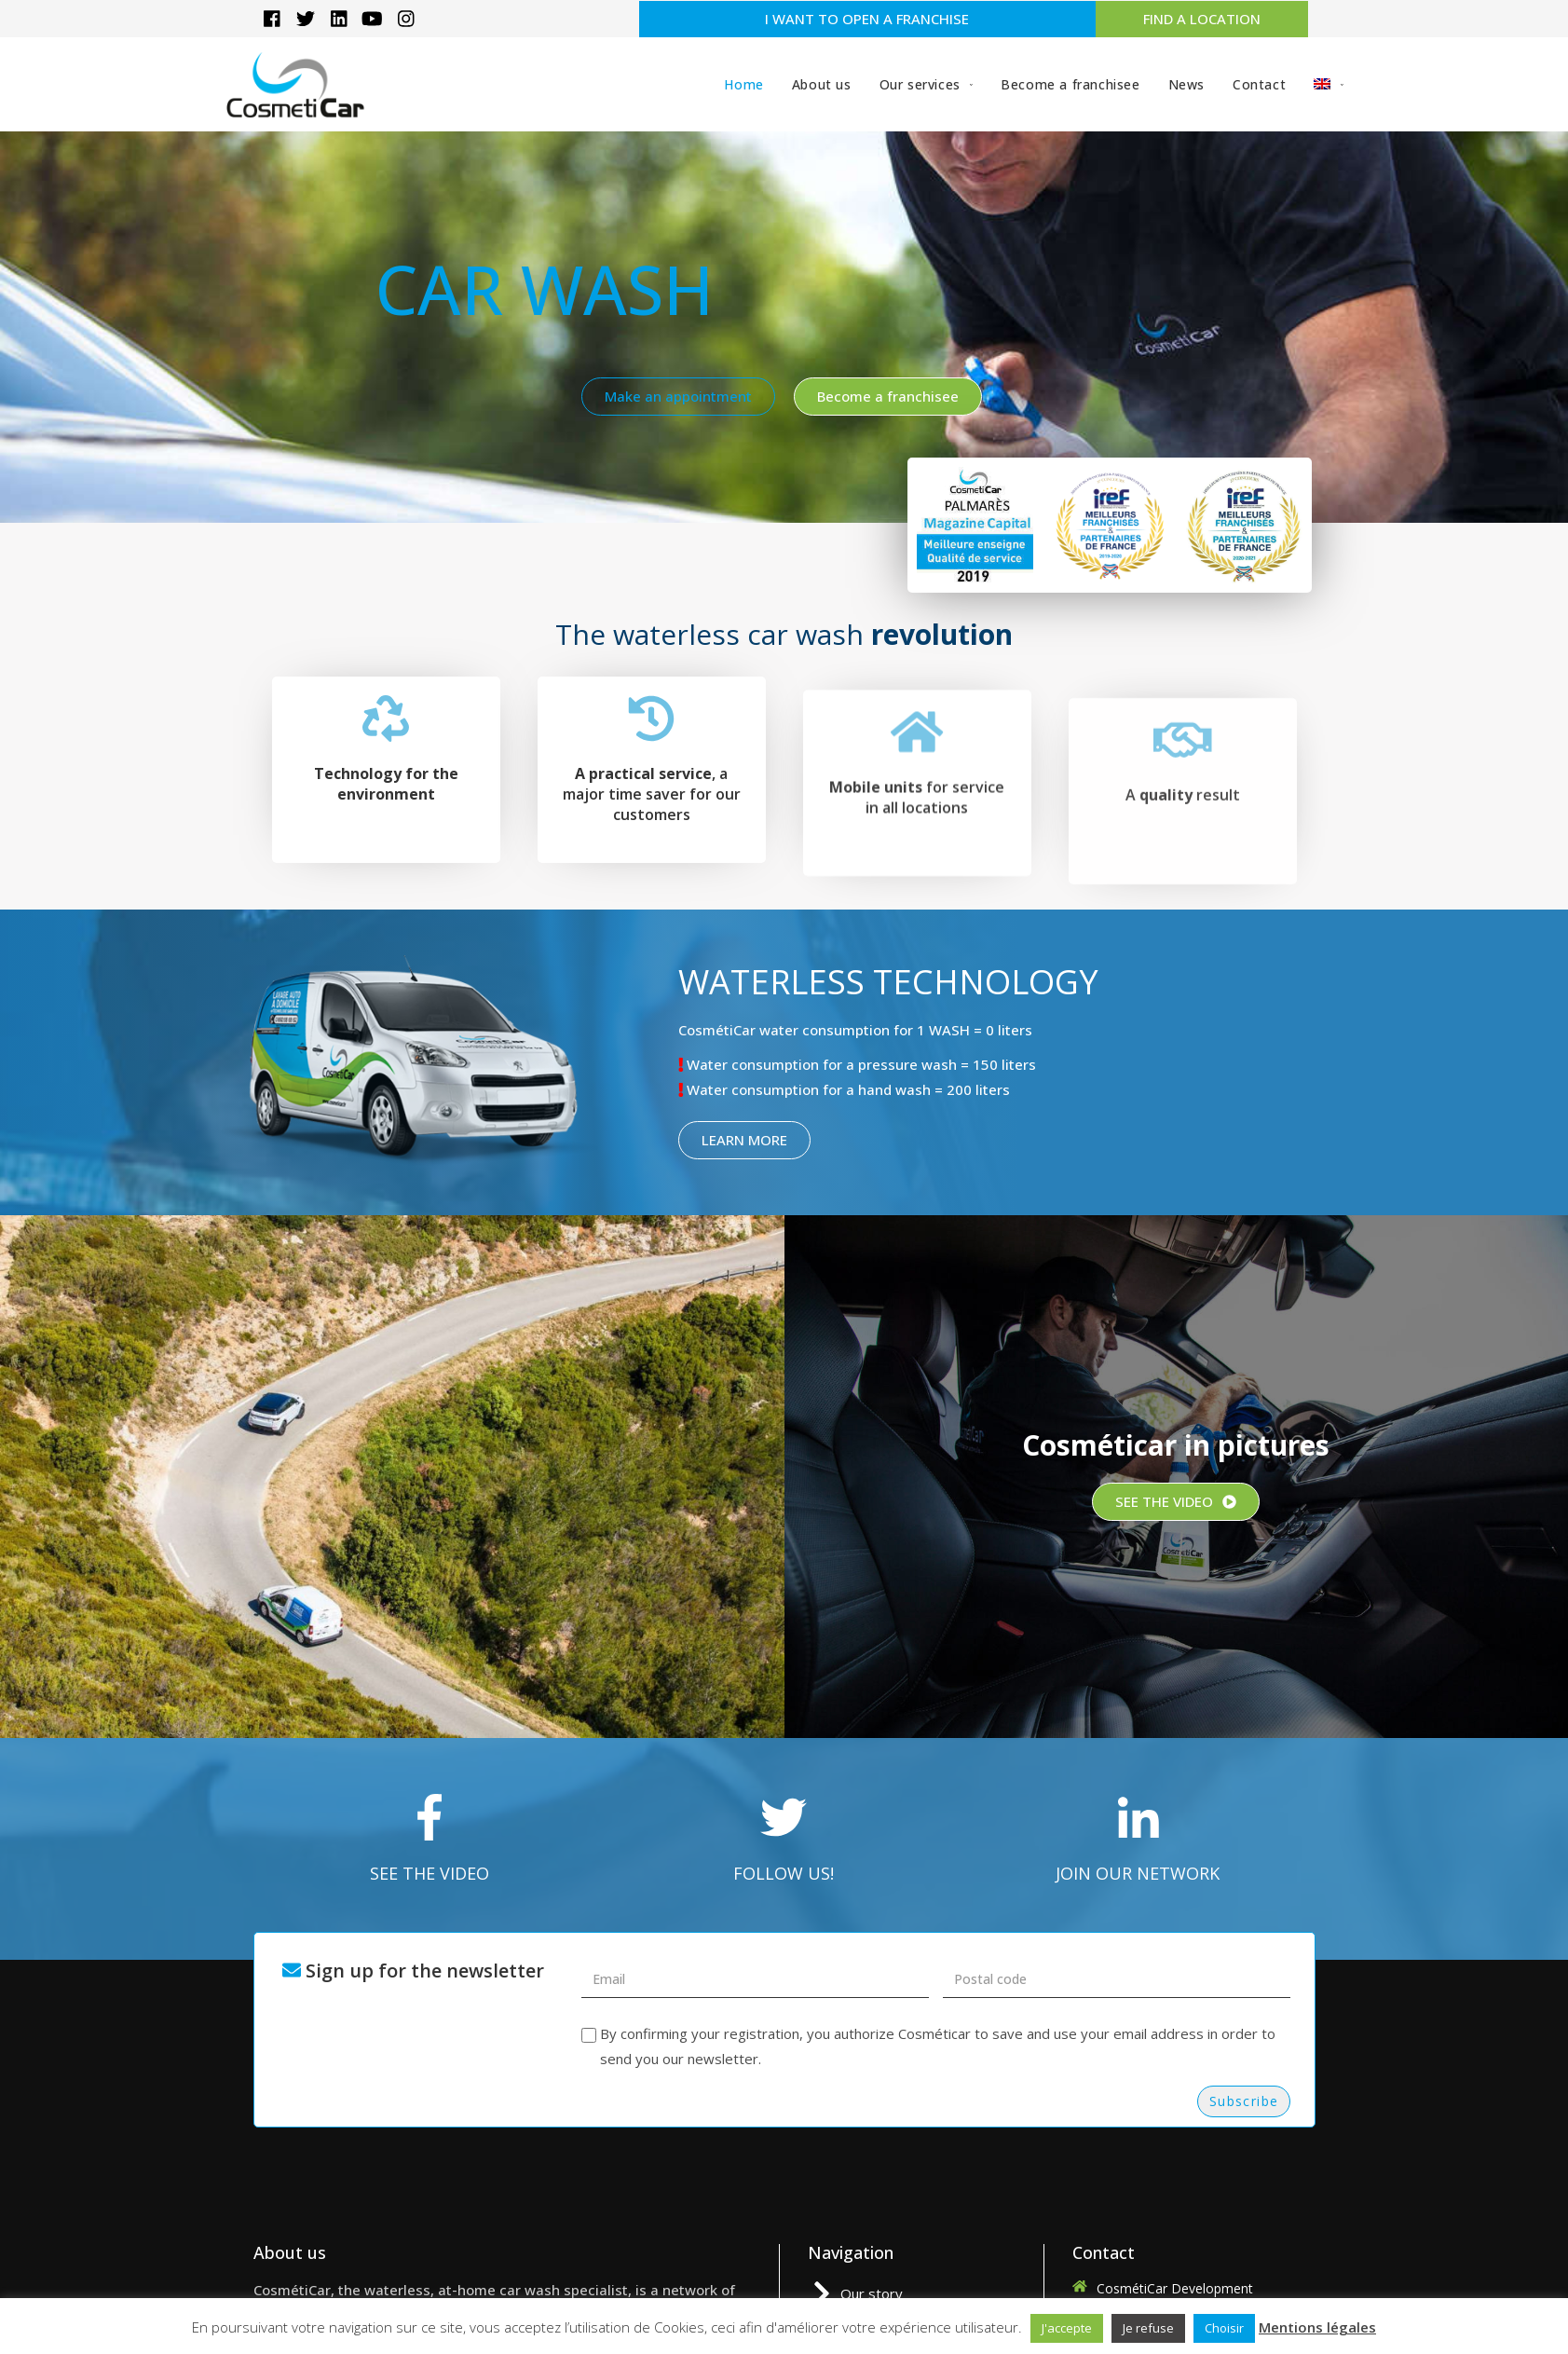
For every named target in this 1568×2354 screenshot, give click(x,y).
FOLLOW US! (783, 1873)
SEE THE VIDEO (429, 1873)
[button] (867, 19)
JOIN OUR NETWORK (1138, 1873)
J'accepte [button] (1067, 2328)
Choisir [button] (1224, 2328)
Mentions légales (1317, 2327)
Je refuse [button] (1148, 2328)
